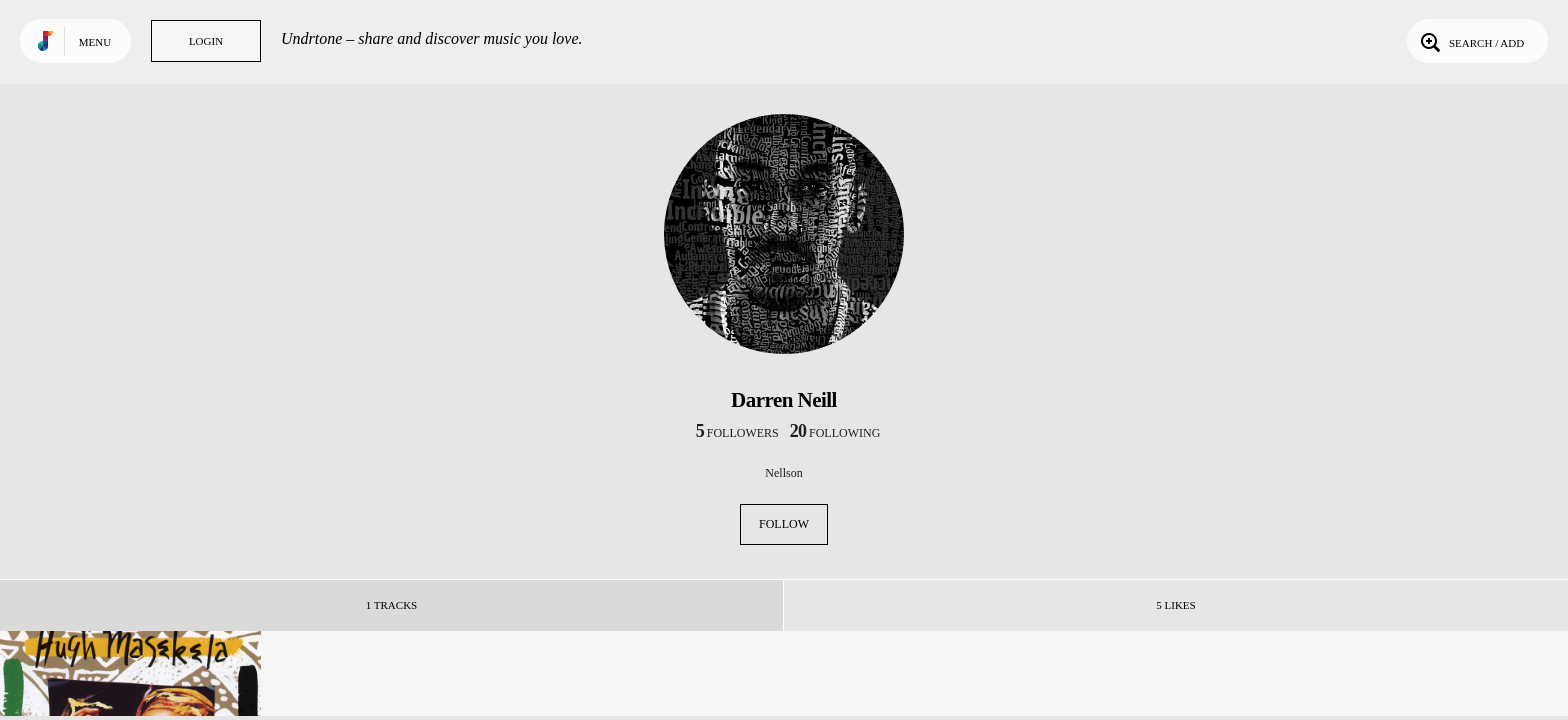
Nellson (783, 473)
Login (206, 41)
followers (737, 433)
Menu (95, 42)
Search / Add (1470, 41)
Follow (784, 524)
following (835, 433)
